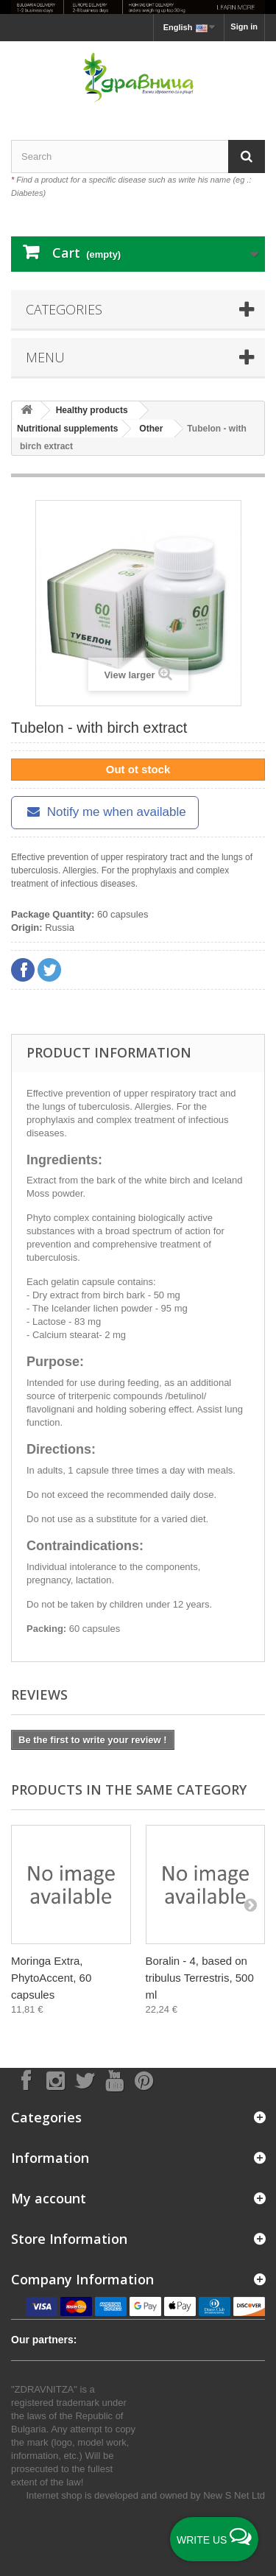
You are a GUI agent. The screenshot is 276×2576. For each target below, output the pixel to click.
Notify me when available (105, 812)
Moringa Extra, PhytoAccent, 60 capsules (51, 1977)
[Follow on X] (84, 2080)
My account (48, 2198)
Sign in (244, 26)
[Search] (246, 156)
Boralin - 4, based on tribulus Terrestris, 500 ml (200, 1977)
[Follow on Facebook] (25, 2080)
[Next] (250, 1904)
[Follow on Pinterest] (143, 2080)
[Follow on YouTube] (114, 2080)
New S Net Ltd (234, 2495)
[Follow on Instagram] (55, 2080)
